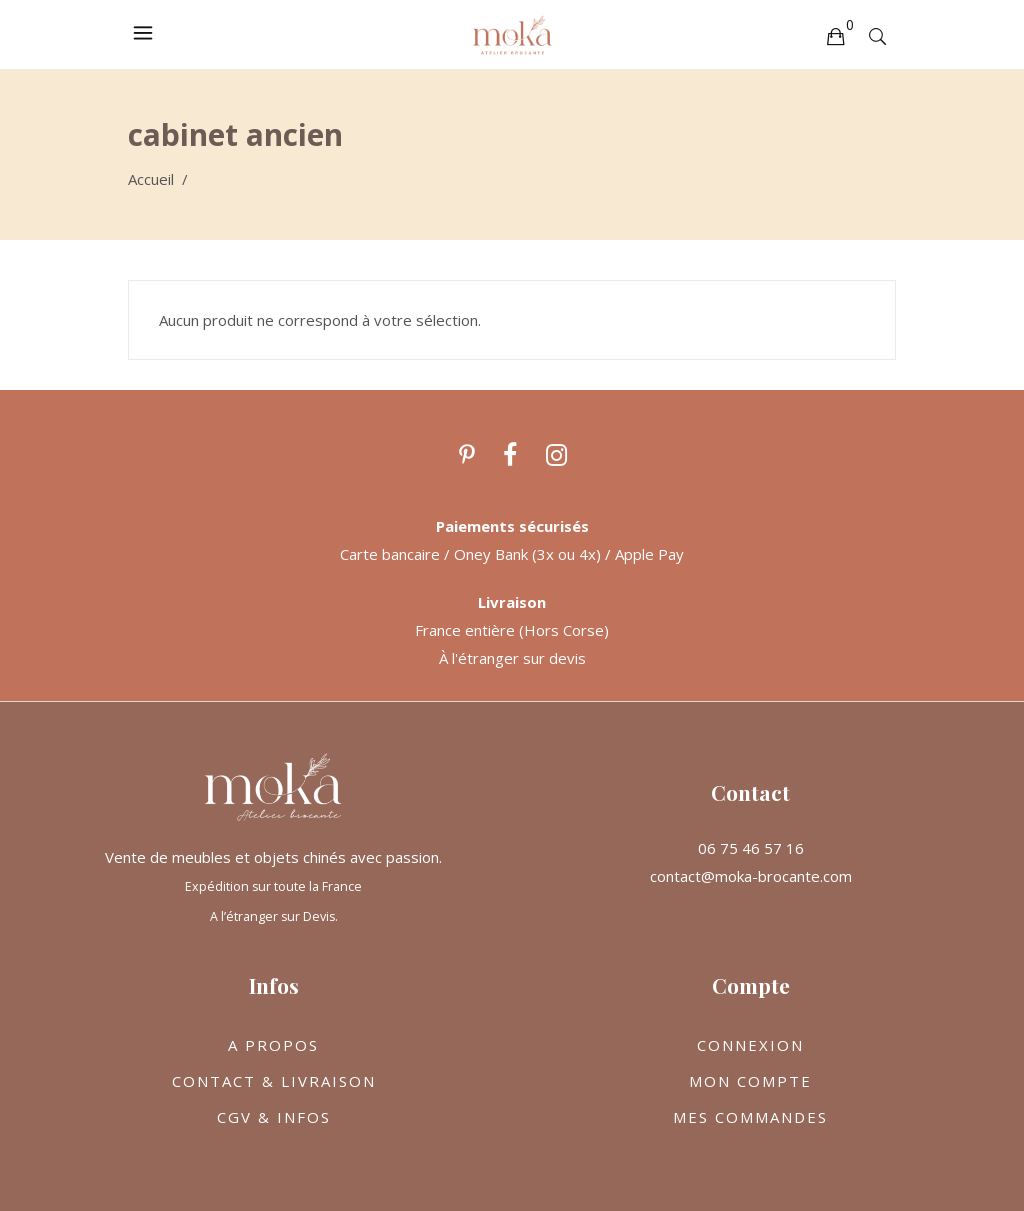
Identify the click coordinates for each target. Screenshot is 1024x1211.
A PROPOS (273, 1045)
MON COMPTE (750, 1081)
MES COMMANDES (750, 1117)
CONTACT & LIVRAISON (274, 1081)
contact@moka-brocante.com (751, 876)
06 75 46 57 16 (751, 848)
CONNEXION (750, 1045)
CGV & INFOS (274, 1117)
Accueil (151, 179)
